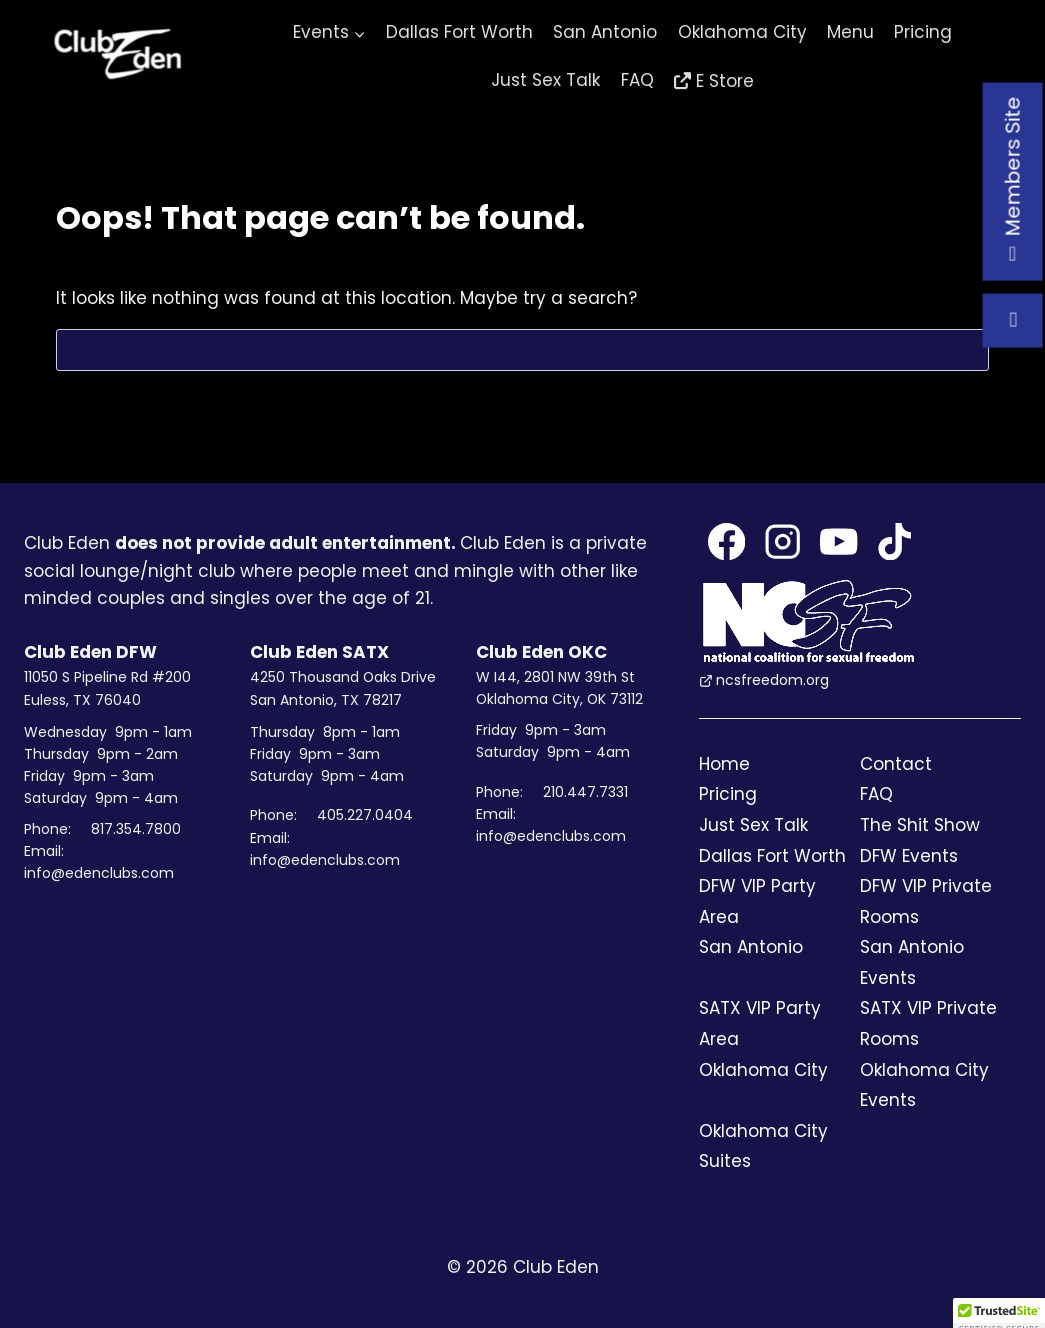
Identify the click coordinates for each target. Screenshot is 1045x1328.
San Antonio (605, 32)
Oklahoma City (742, 32)
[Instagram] (783, 541)
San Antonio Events (912, 962)
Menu (850, 32)
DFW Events (909, 856)
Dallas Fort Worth (459, 32)
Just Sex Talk (545, 80)
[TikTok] (895, 541)
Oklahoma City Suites (763, 1146)
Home (724, 764)
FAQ (637, 80)
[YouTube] (839, 541)
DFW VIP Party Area (757, 901)
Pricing (923, 32)
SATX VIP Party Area (760, 1023)
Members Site (1012, 181)
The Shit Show (920, 825)
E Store (725, 81)
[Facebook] (727, 541)
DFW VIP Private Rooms (926, 901)
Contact (896, 764)
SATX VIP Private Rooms (928, 1023)
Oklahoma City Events (924, 1085)
